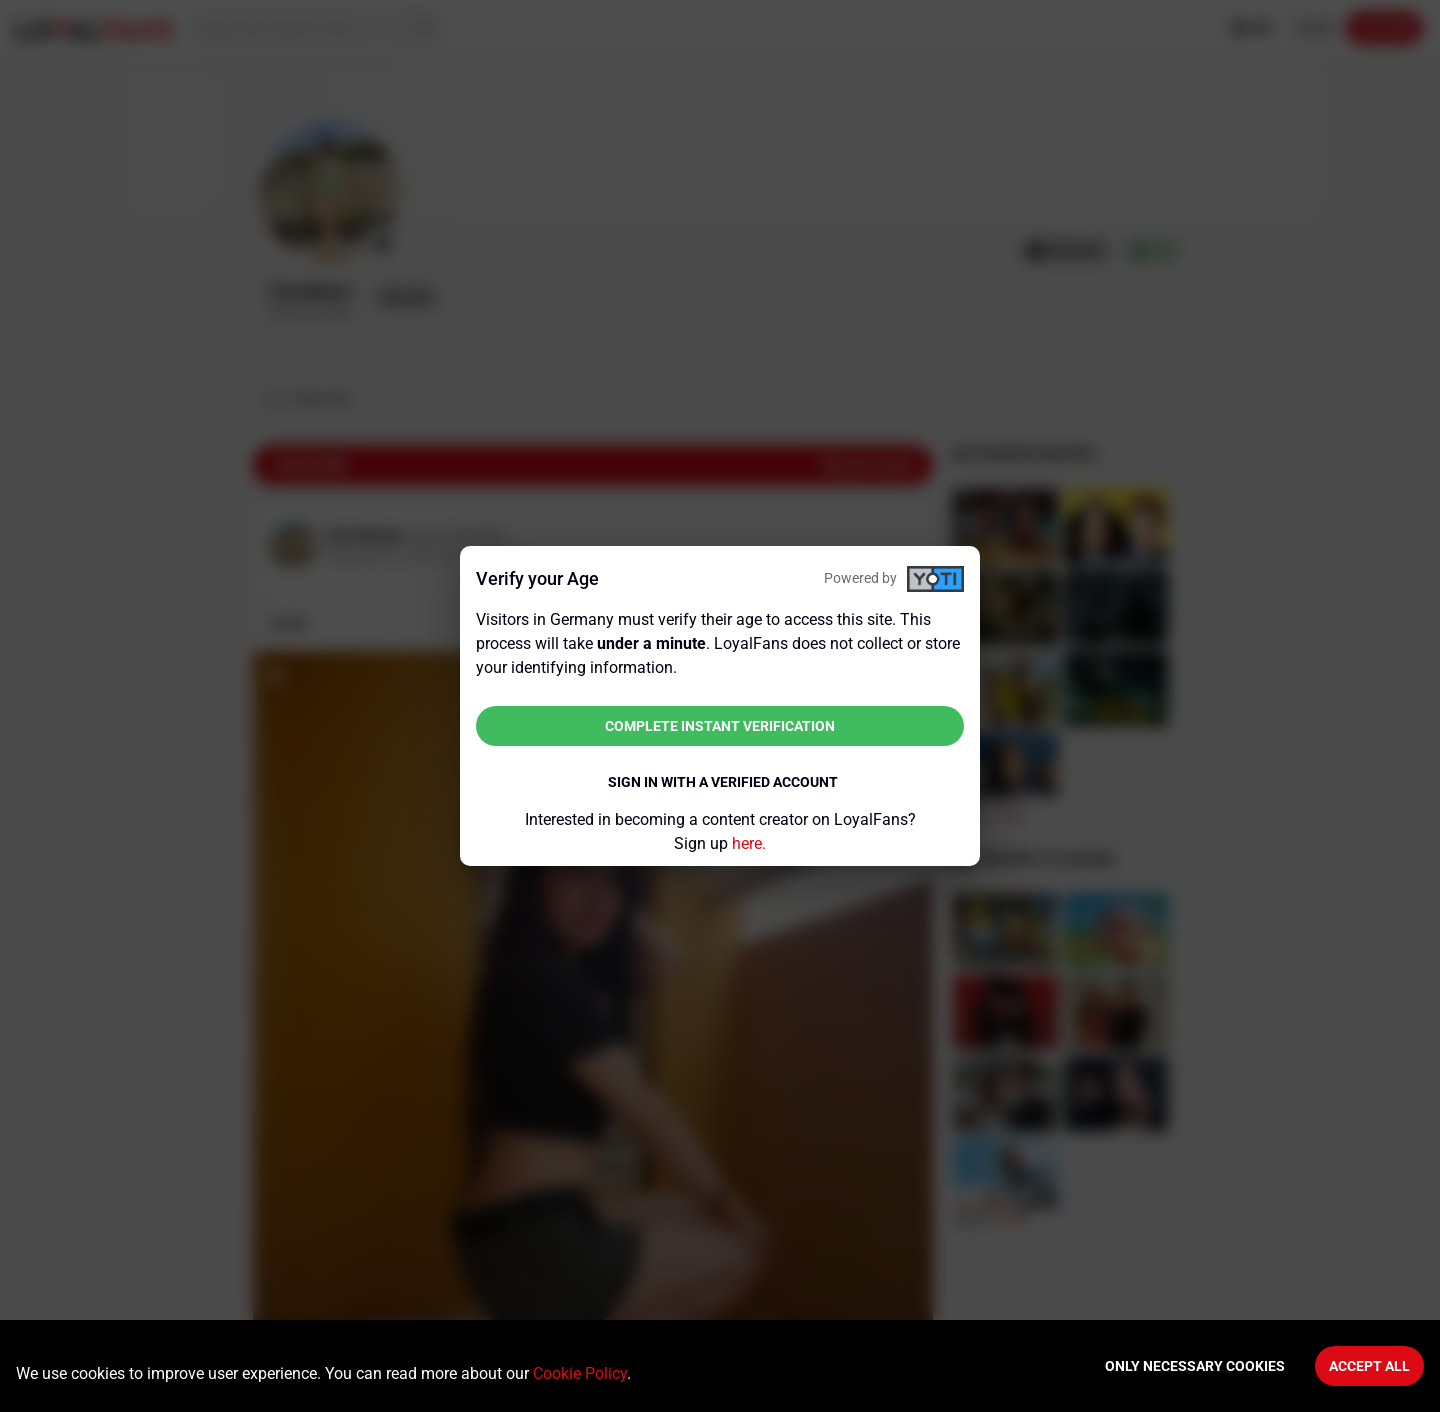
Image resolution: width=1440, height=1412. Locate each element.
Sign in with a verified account (723, 782)
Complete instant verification (720, 726)
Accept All (1369, 1366)
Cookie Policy (580, 1373)
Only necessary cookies (1195, 1366)
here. (749, 843)
